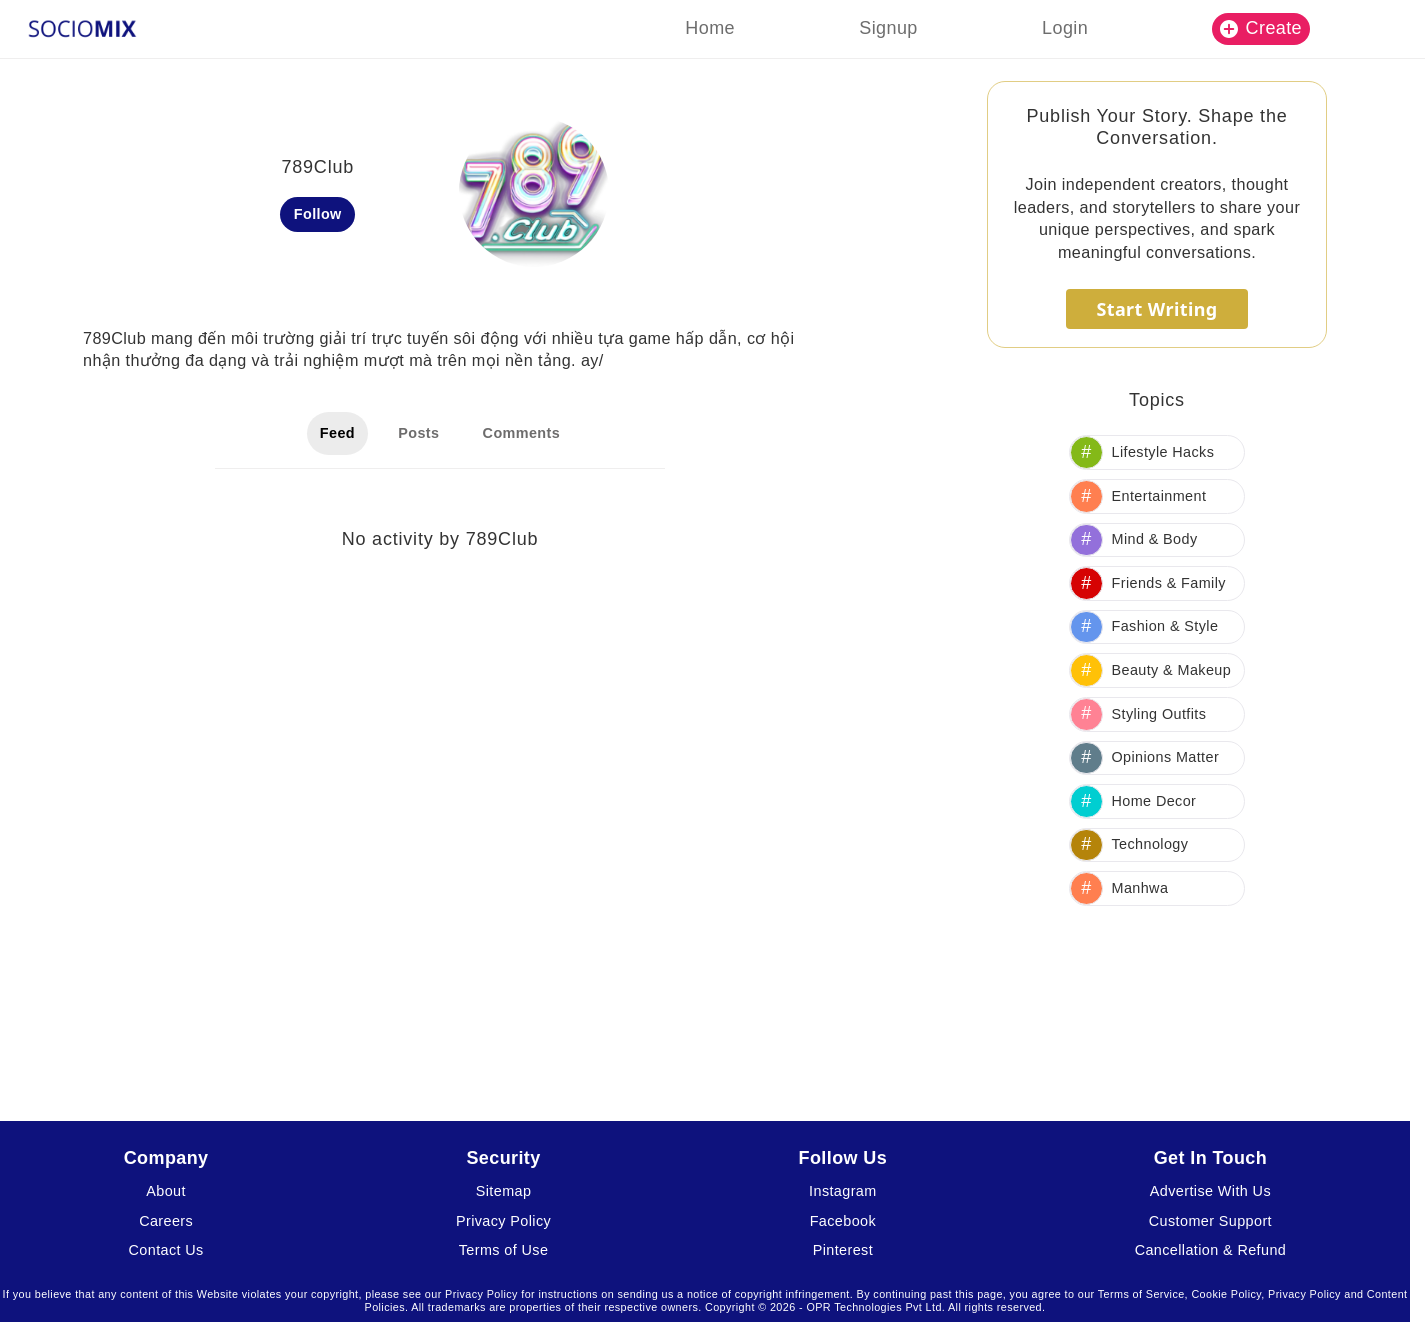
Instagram (843, 1191)
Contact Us (166, 1250)
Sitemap (504, 1191)
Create (1261, 28)
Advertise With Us (1210, 1191)
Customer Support (1210, 1221)
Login (1065, 28)
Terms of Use (504, 1250)
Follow (318, 214)
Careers (166, 1221)
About (166, 1191)
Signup (888, 28)
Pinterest (843, 1250)
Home (710, 28)
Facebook (843, 1221)
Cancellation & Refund (1211, 1250)
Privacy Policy (503, 1221)
